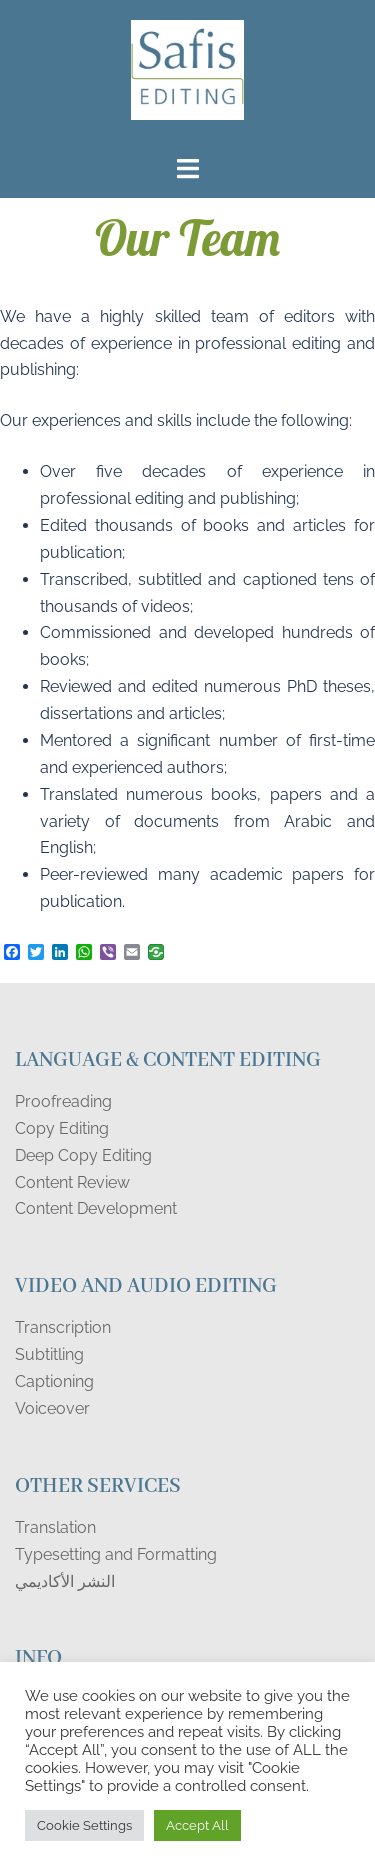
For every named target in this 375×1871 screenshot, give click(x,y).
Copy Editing (62, 1128)
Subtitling (49, 1354)
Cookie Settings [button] (84, 1825)
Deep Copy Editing (83, 1155)
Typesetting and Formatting (116, 1554)
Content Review (72, 1182)
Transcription (63, 1327)
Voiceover (52, 1408)
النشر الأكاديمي (65, 1581)
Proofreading (63, 1101)
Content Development (96, 1208)
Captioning (54, 1381)
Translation (55, 1527)
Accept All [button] (197, 1825)
